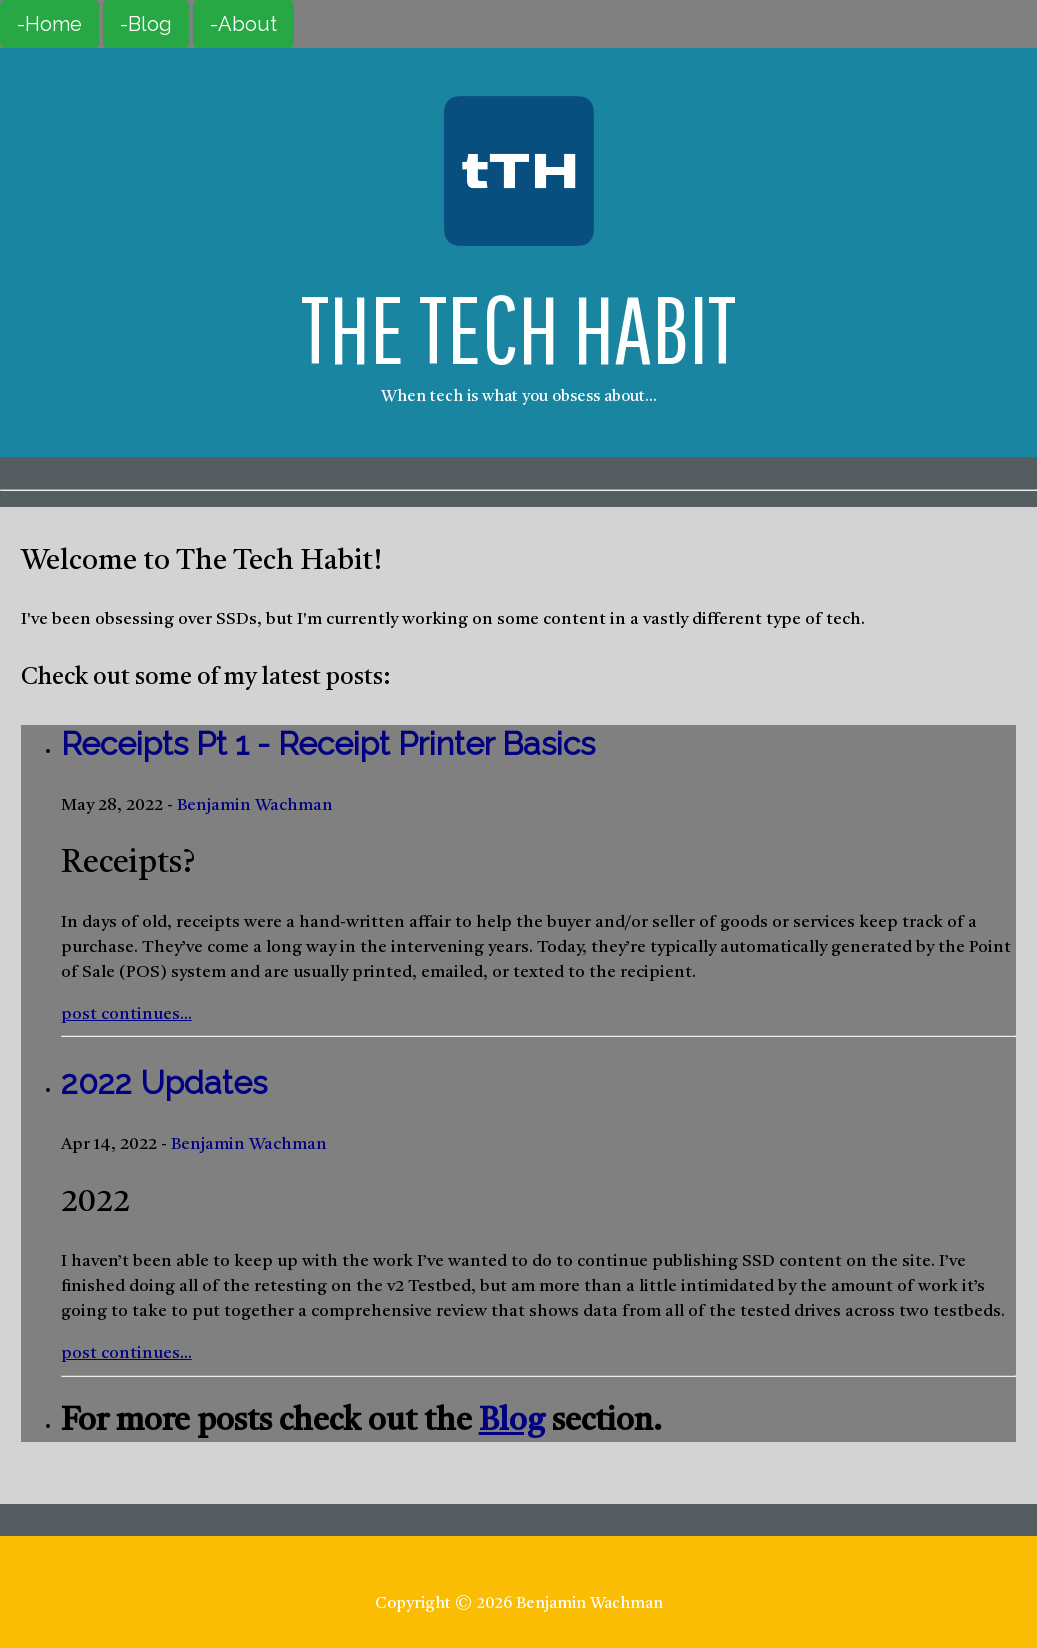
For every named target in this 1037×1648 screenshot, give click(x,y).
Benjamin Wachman (255, 805)
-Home (49, 24)
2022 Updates (164, 1082)
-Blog (146, 24)
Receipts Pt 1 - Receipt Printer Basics (328, 743)
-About (243, 24)
